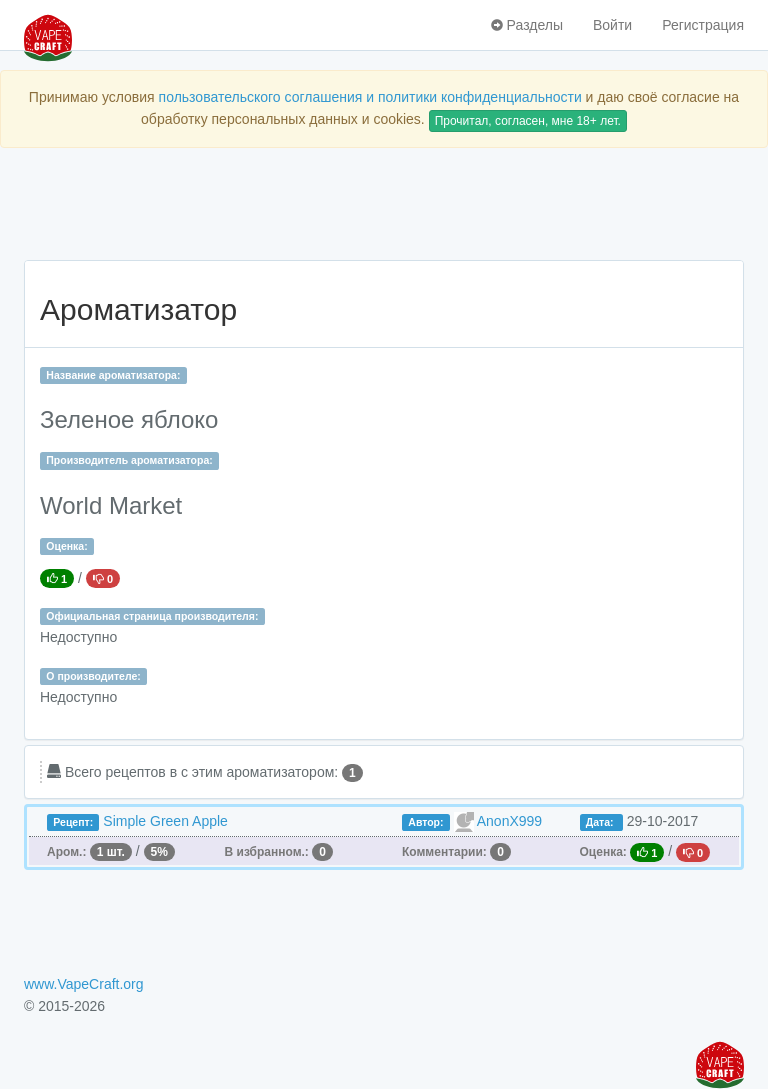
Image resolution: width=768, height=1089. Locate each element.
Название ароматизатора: (113, 375)
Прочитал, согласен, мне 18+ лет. (528, 121)
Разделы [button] (527, 25)
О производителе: (93, 676)
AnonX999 (509, 821)
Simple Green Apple (165, 821)
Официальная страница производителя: (152, 616)
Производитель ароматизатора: (129, 460)
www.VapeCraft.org (84, 984)
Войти (612, 25)
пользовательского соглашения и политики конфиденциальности (370, 97)
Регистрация (703, 25)
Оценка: (66, 546)
